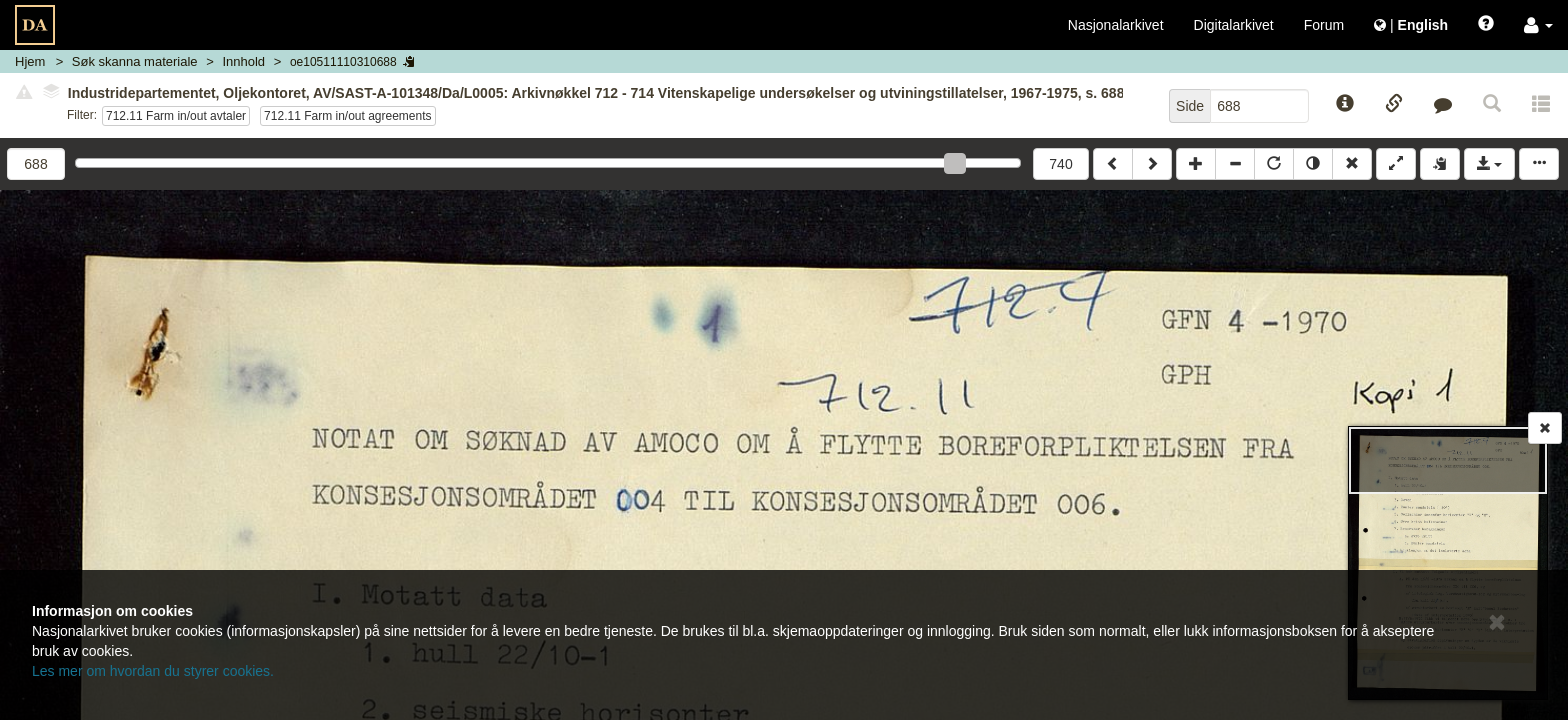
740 (1060, 164)
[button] (1538, 25)
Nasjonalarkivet (1116, 25)
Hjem (30, 61)
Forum (1324, 25)
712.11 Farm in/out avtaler (176, 116)
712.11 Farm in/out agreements (347, 116)
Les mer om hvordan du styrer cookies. (153, 671)
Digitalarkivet (1234, 25)
